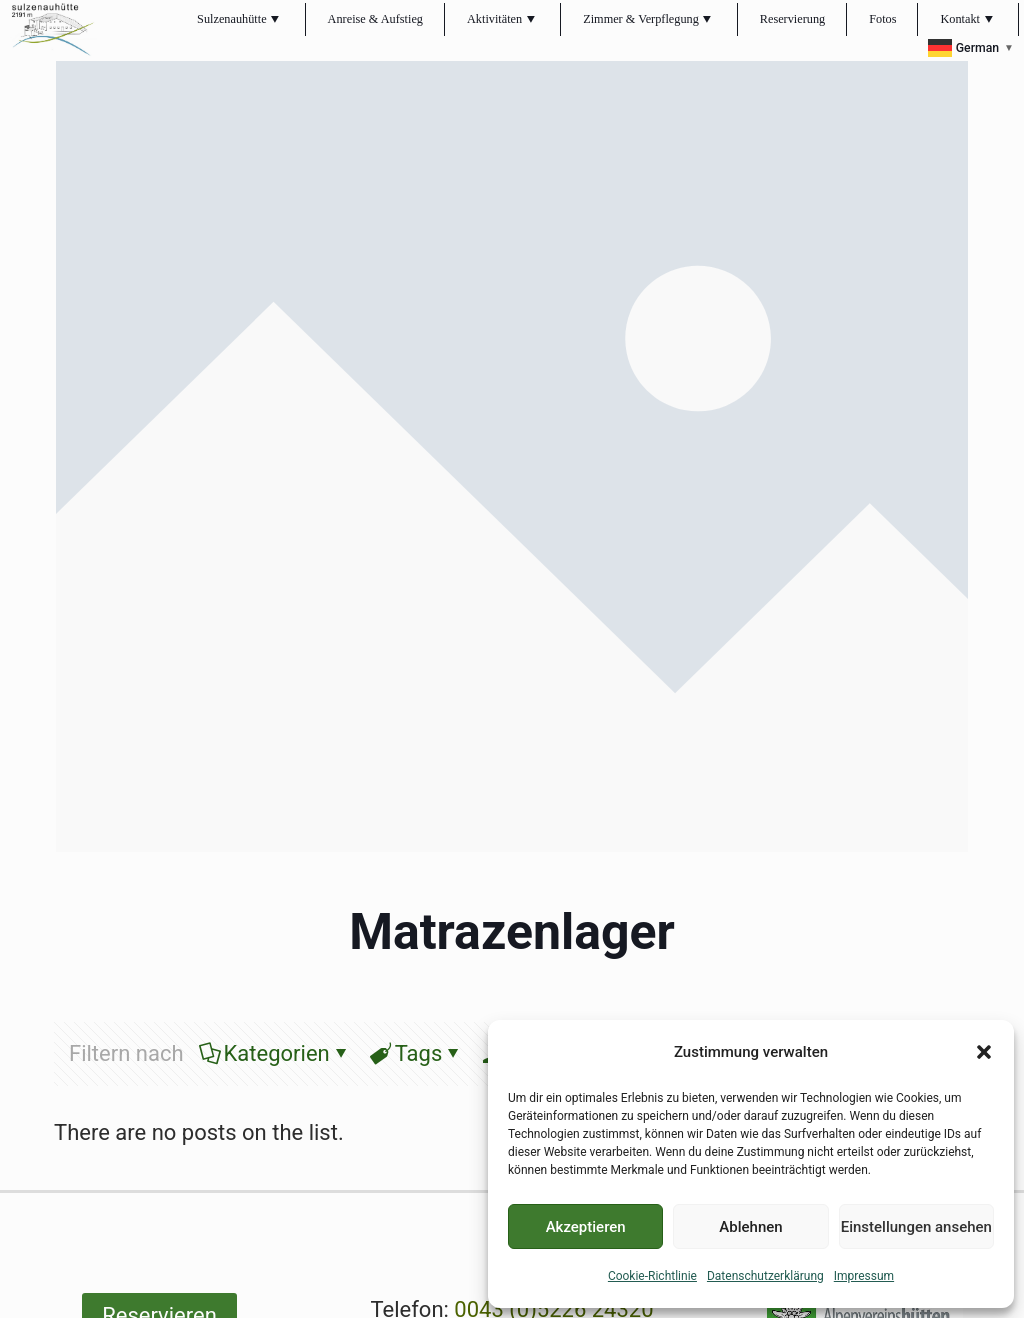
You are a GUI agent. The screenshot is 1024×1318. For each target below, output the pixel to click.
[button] (984, 1052)
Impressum (864, 1276)
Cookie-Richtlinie (652, 1276)
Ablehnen (750, 1227)
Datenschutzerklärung (765, 1276)
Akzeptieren (586, 1227)
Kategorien (275, 1053)
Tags (417, 1053)
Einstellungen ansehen (916, 1227)
